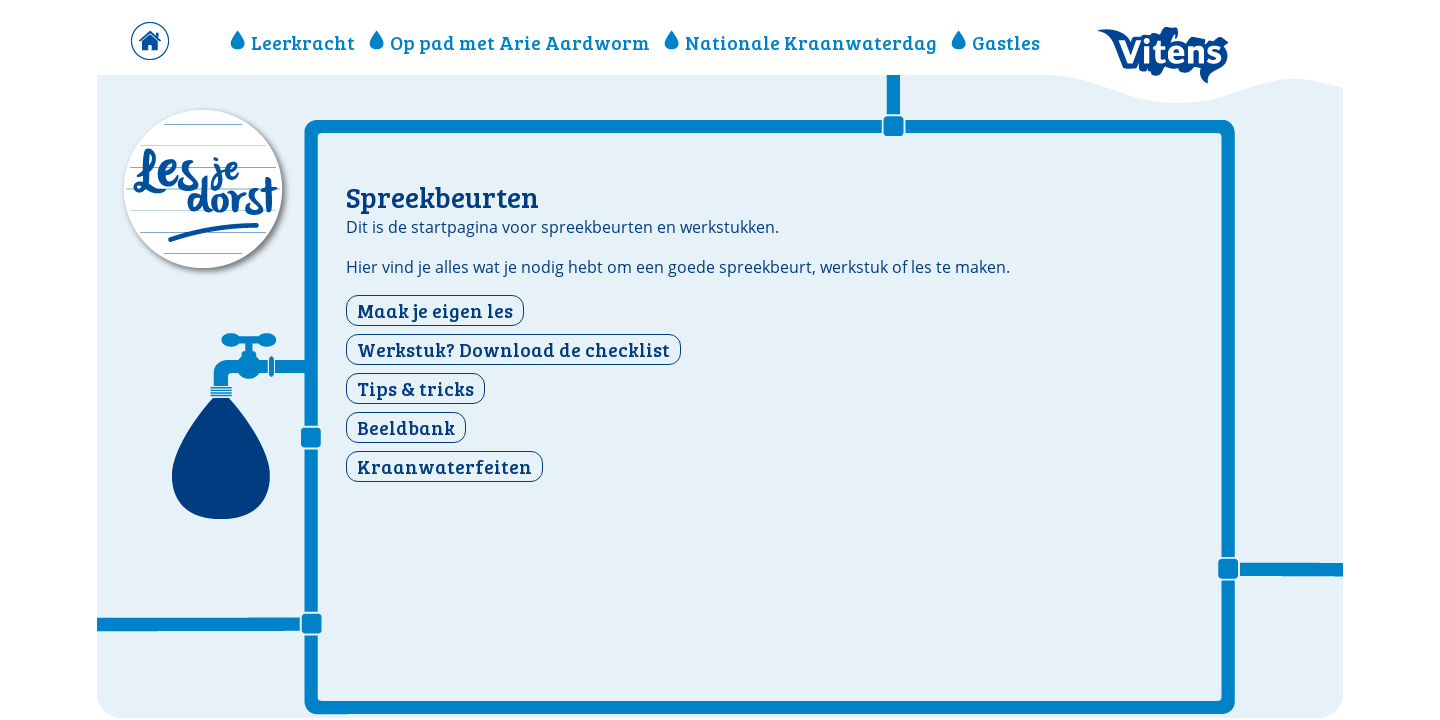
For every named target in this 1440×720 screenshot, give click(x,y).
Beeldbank (406, 427)
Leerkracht (292, 42)
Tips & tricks (415, 388)
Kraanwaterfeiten (444, 466)
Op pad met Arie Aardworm (509, 42)
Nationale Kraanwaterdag (800, 42)
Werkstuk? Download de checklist (513, 349)
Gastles (995, 42)
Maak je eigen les (435, 310)
